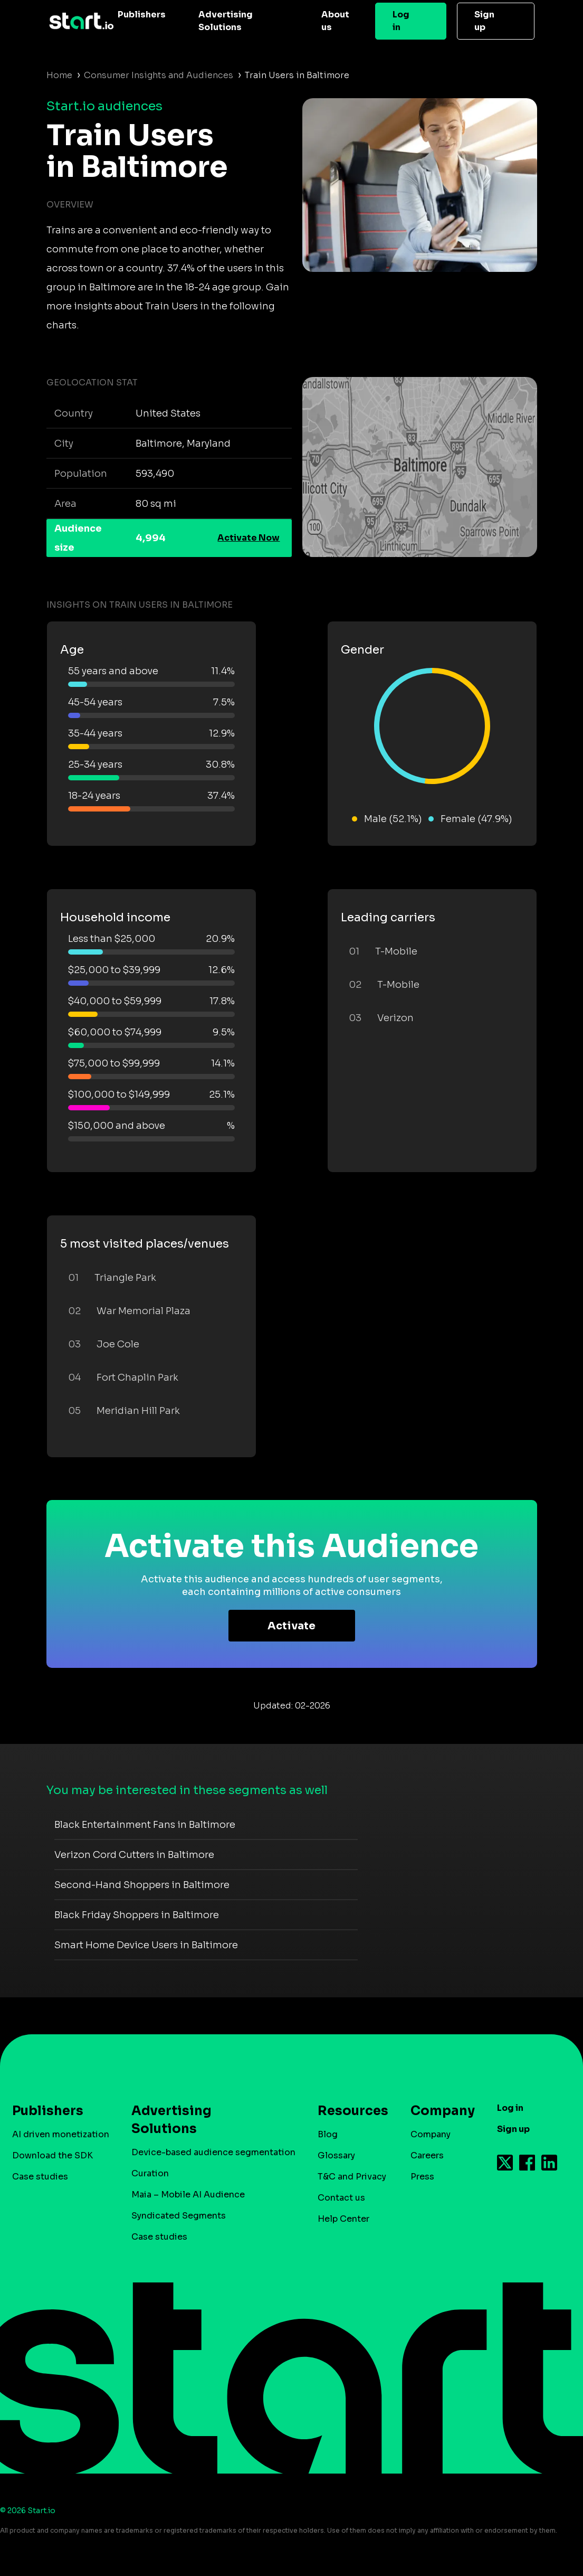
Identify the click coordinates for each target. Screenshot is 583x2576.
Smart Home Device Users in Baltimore (146, 1945)
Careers (427, 2155)
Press (422, 2176)
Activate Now (248, 537)
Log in (401, 21)
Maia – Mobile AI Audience (188, 2194)
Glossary (336, 2155)
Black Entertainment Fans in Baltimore (144, 1824)
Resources (348, 2111)
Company (437, 2111)
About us (335, 21)
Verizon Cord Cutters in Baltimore (134, 1855)
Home (59, 75)
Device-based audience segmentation (213, 2152)
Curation (150, 2173)
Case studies (40, 2176)
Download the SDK (52, 2155)
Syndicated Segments (178, 2215)
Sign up (484, 21)
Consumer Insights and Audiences (158, 75)
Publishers (142, 14)
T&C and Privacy (352, 2176)
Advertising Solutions (225, 21)
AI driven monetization (60, 2134)
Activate (291, 1626)
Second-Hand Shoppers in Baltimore (142, 1885)
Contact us (341, 2197)
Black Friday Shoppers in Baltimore (136, 1915)
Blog (328, 2134)
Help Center (343, 2218)
